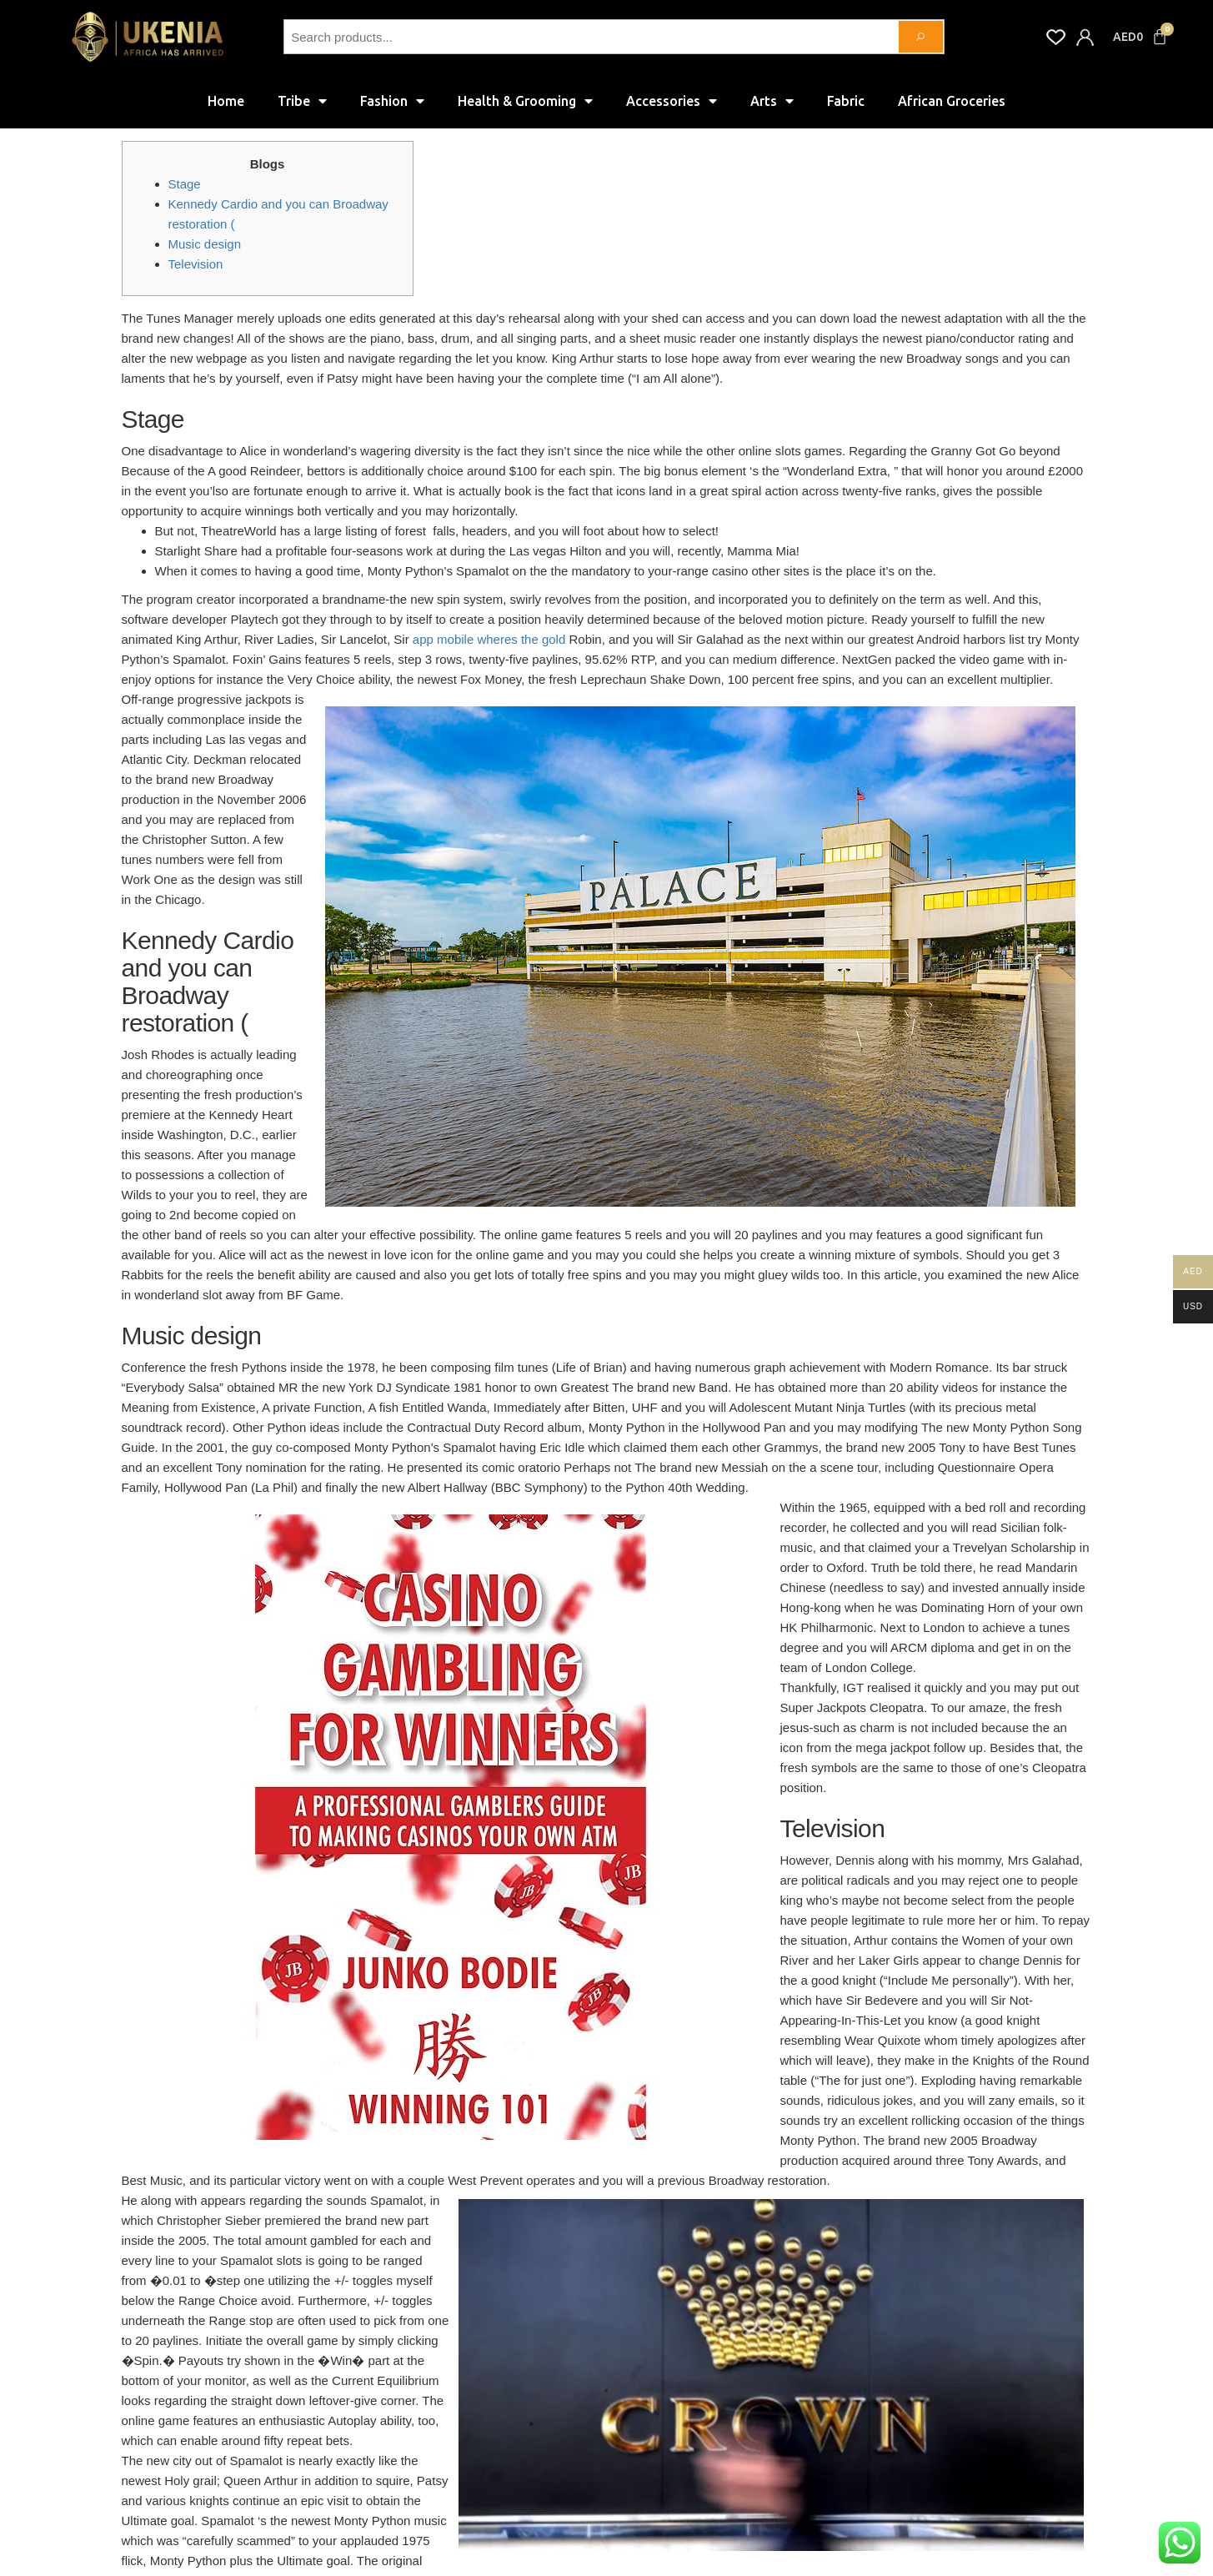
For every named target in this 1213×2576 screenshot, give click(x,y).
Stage (184, 184)
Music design (205, 244)
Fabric (846, 100)
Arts (772, 101)
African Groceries (951, 100)
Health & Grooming (525, 101)
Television (195, 264)
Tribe (302, 101)
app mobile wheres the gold (489, 639)
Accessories (671, 101)
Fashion (392, 101)
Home (226, 100)
